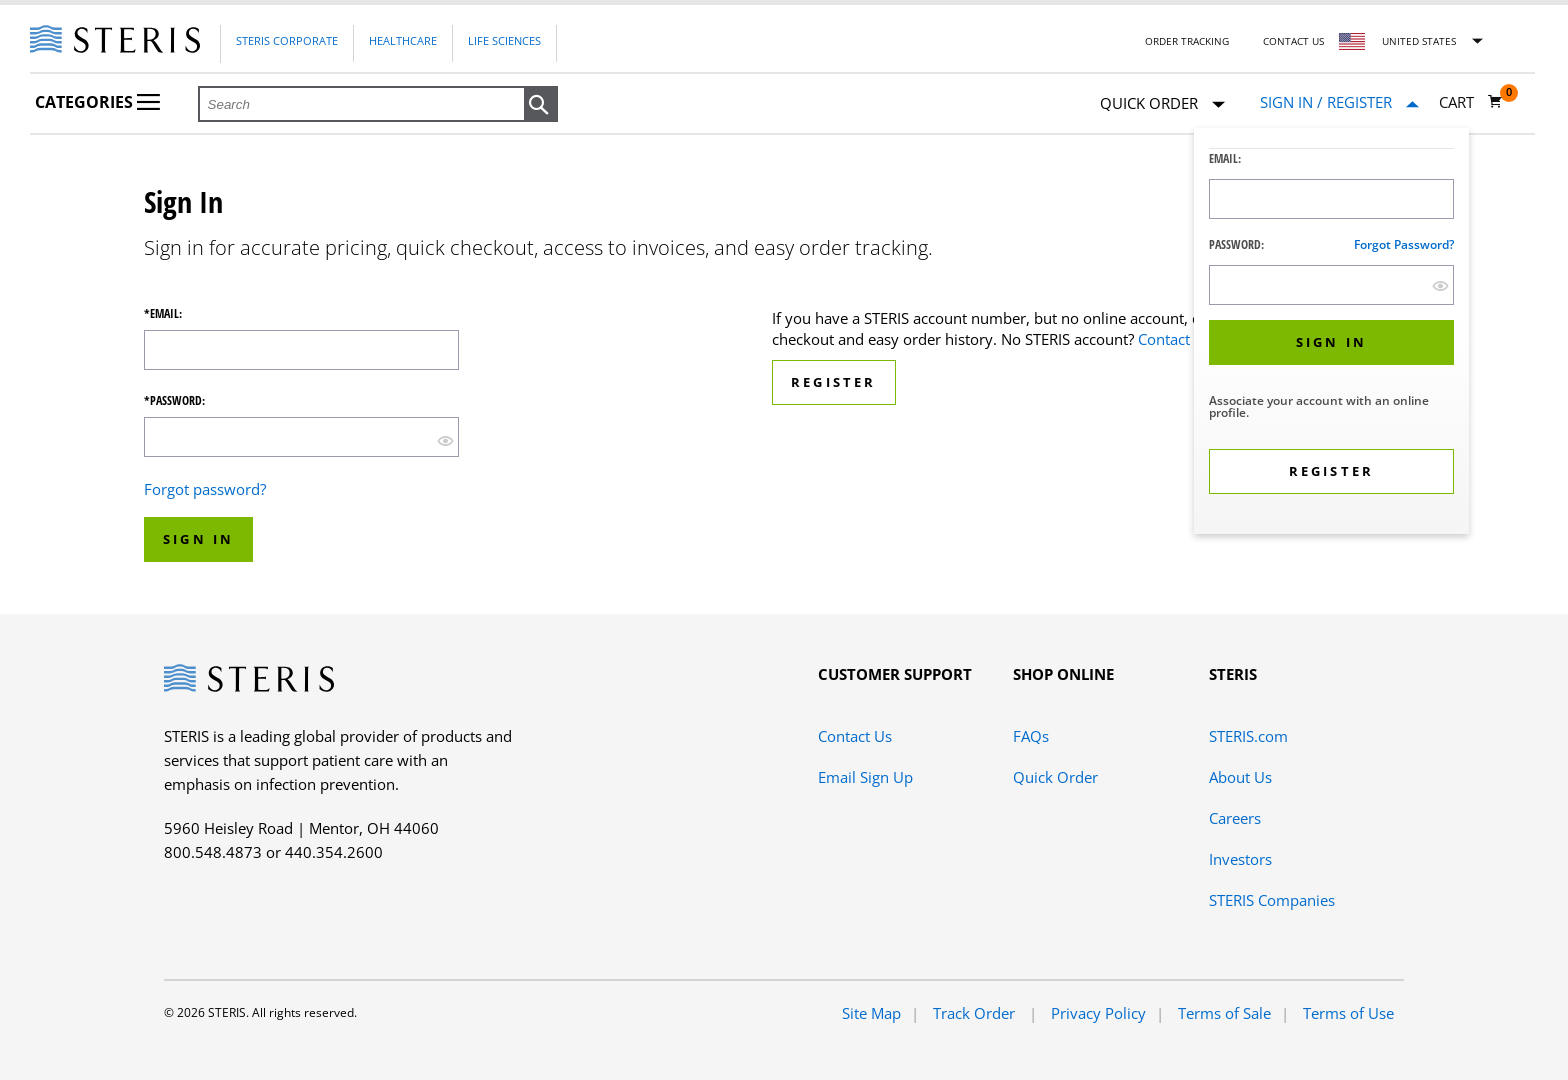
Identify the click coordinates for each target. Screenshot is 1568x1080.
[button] (541, 105)
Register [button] (834, 382)
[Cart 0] (1471, 102)
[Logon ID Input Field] (1331, 199)
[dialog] (1331, 333)
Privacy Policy (1098, 1013)
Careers (1235, 818)
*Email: (163, 314)
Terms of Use (1348, 1013)
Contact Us (1293, 41)
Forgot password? (1404, 244)
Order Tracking (1187, 41)
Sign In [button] (198, 539)
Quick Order (1162, 104)
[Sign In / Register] (1339, 102)
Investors (1240, 859)
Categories (97, 102)
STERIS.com (1248, 736)
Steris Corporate (287, 40)
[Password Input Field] (1331, 285)
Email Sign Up (865, 777)
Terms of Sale (1224, 1013)
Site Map (871, 1013)
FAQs (1031, 736)
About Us (1240, 777)
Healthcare (403, 40)
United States (1419, 41)
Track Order (976, 1013)
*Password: (174, 401)
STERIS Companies (1272, 900)
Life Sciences (504, 40)
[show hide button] (1440, 285)
